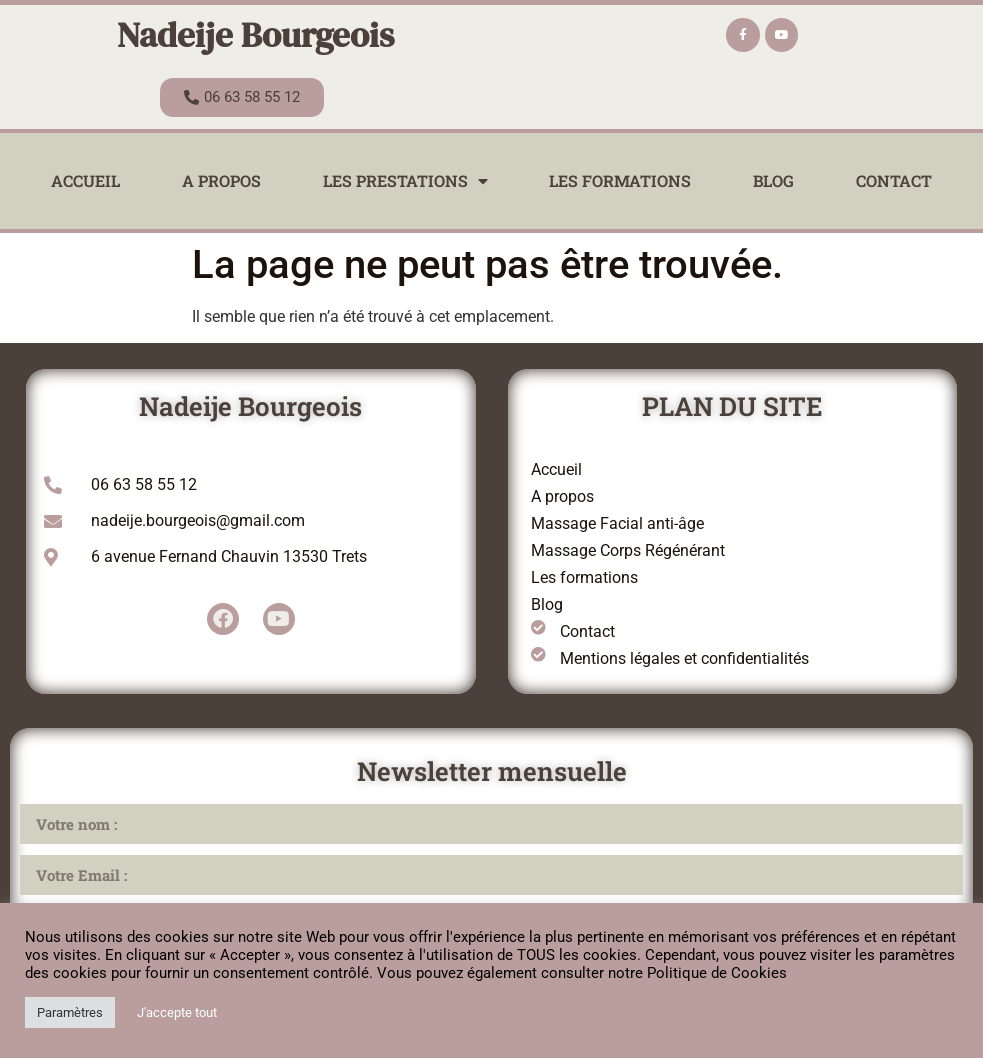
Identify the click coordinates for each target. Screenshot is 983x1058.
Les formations (620, 180)
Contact (894, 180)
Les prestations (405, 181)
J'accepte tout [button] (177, 1012)
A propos (221, 180)
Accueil (85, 180)
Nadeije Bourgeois (255, 35)
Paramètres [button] (70, 1012)
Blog (773, 180)
